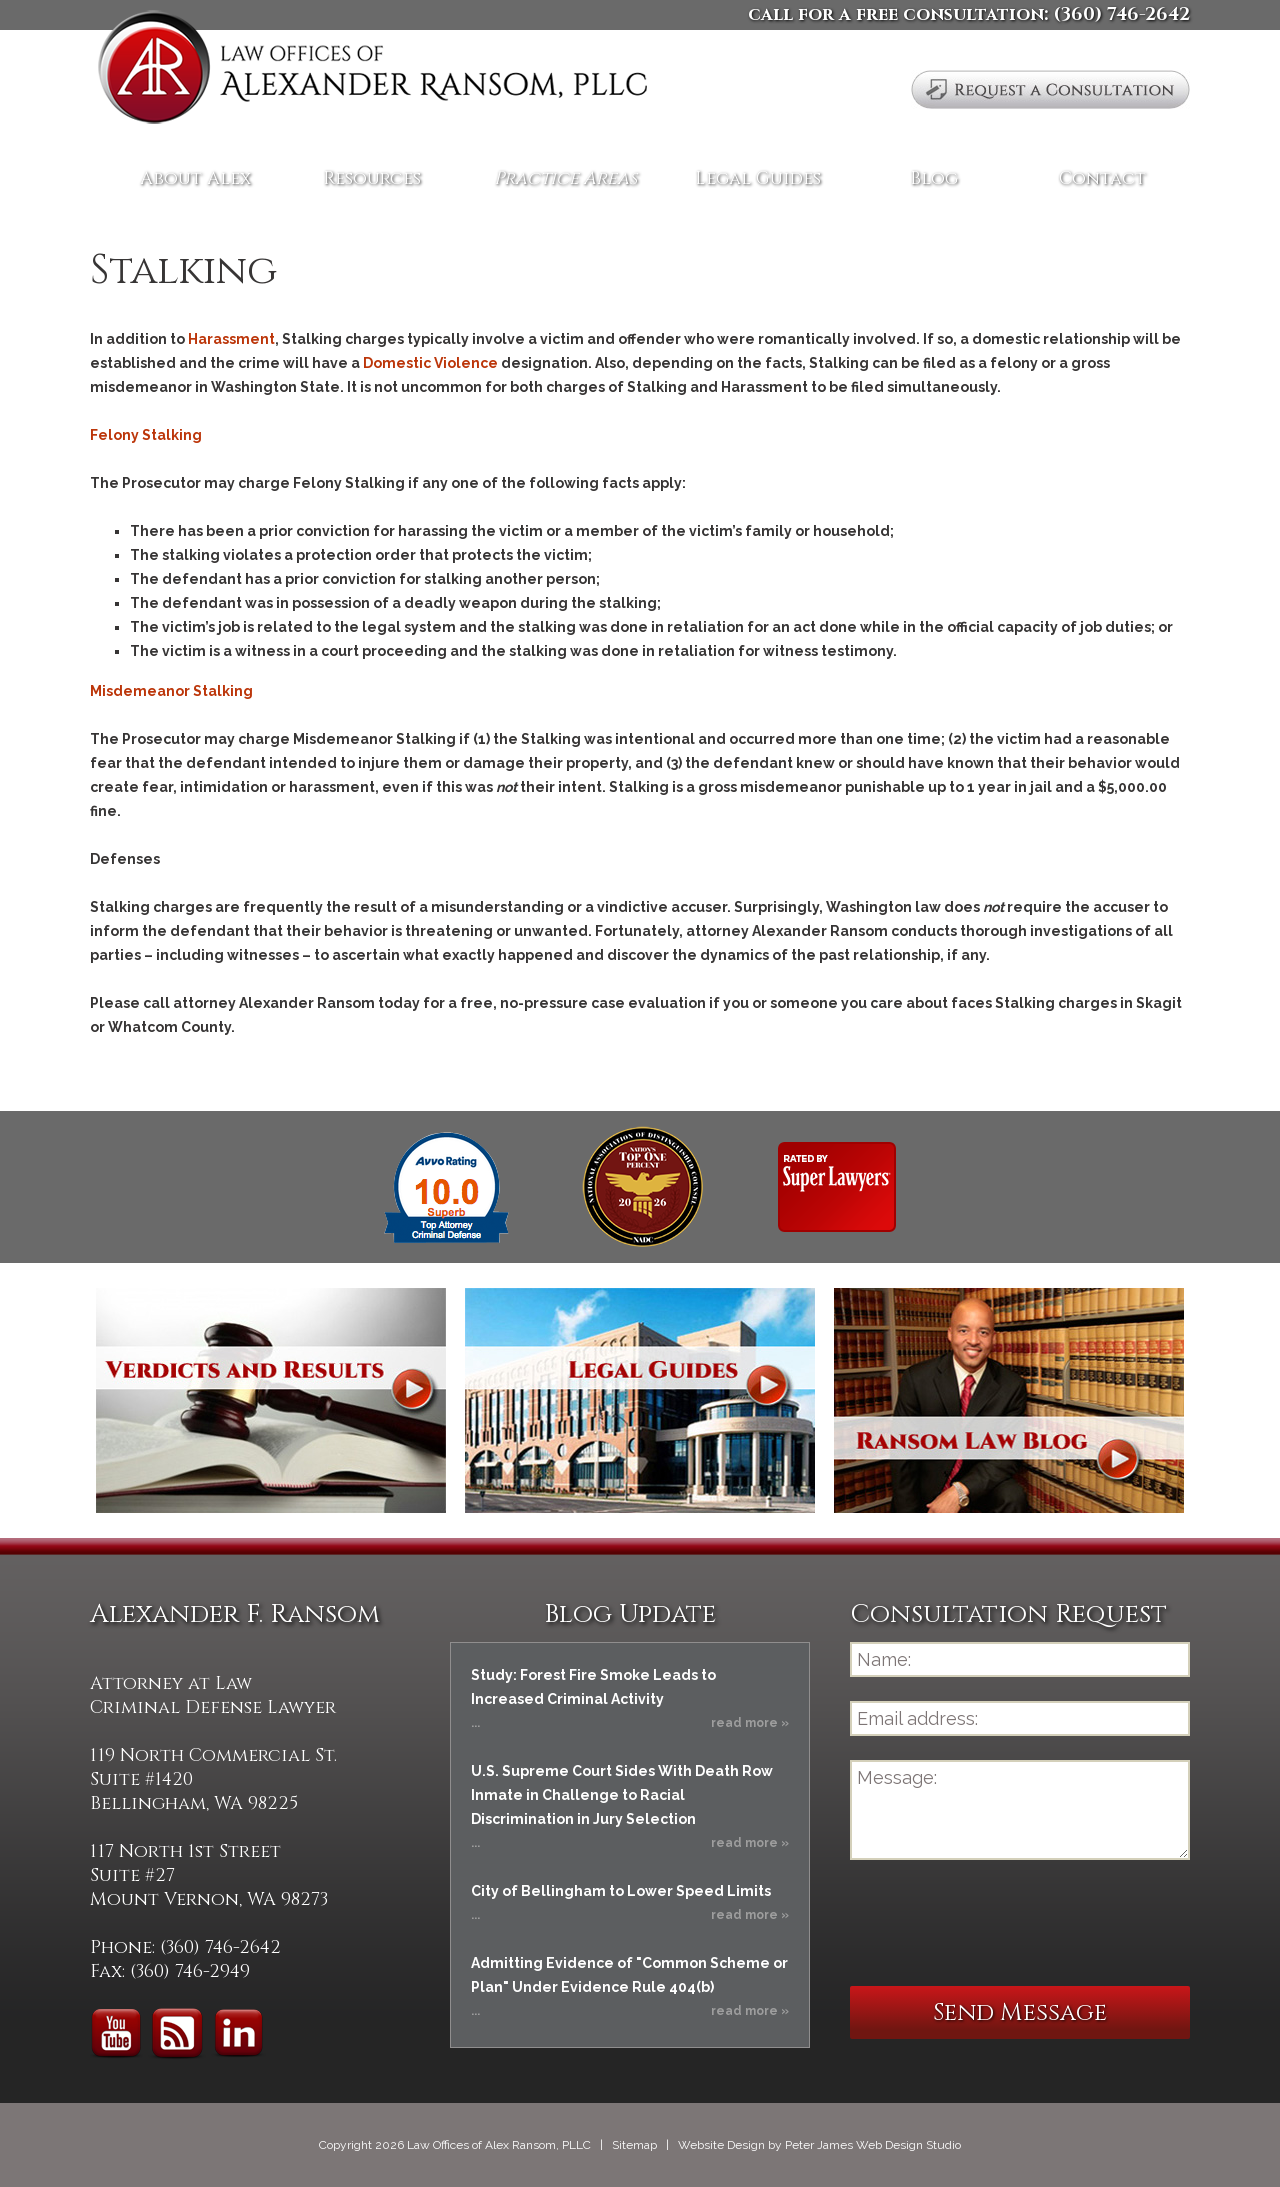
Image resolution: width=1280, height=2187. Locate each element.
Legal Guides (758, 178)
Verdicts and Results (271, 1400)
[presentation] (1002, 1923)
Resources (372, 178)
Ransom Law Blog (1009, 1400)
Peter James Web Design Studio (873, 2145)
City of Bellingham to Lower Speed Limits (621, 1891)
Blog (934, 178)
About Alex (195, 178)
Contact (1102, 178)
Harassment (231, 339)
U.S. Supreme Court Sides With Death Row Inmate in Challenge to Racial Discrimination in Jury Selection (622, 1795)
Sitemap (634, 2145)
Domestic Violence (430, 363)
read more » (750, 1723)
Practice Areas (565, 178)
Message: (1020, 1810)
